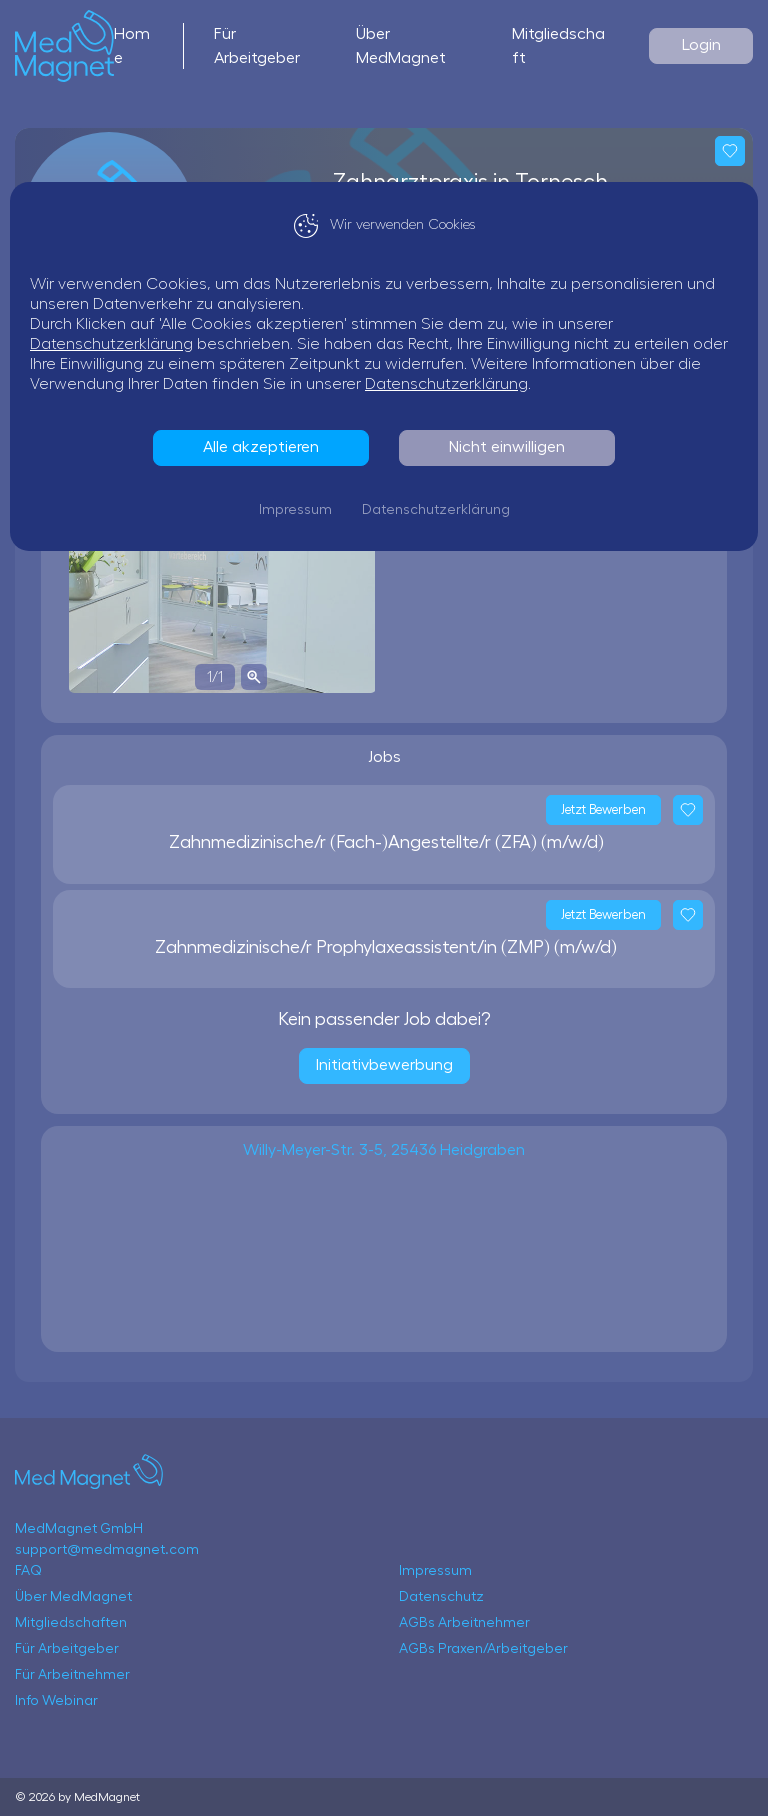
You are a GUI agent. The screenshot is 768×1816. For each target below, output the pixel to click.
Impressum (295, 510)
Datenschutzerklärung (111, 344)
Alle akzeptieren (261, 447)
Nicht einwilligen (507, 447)
